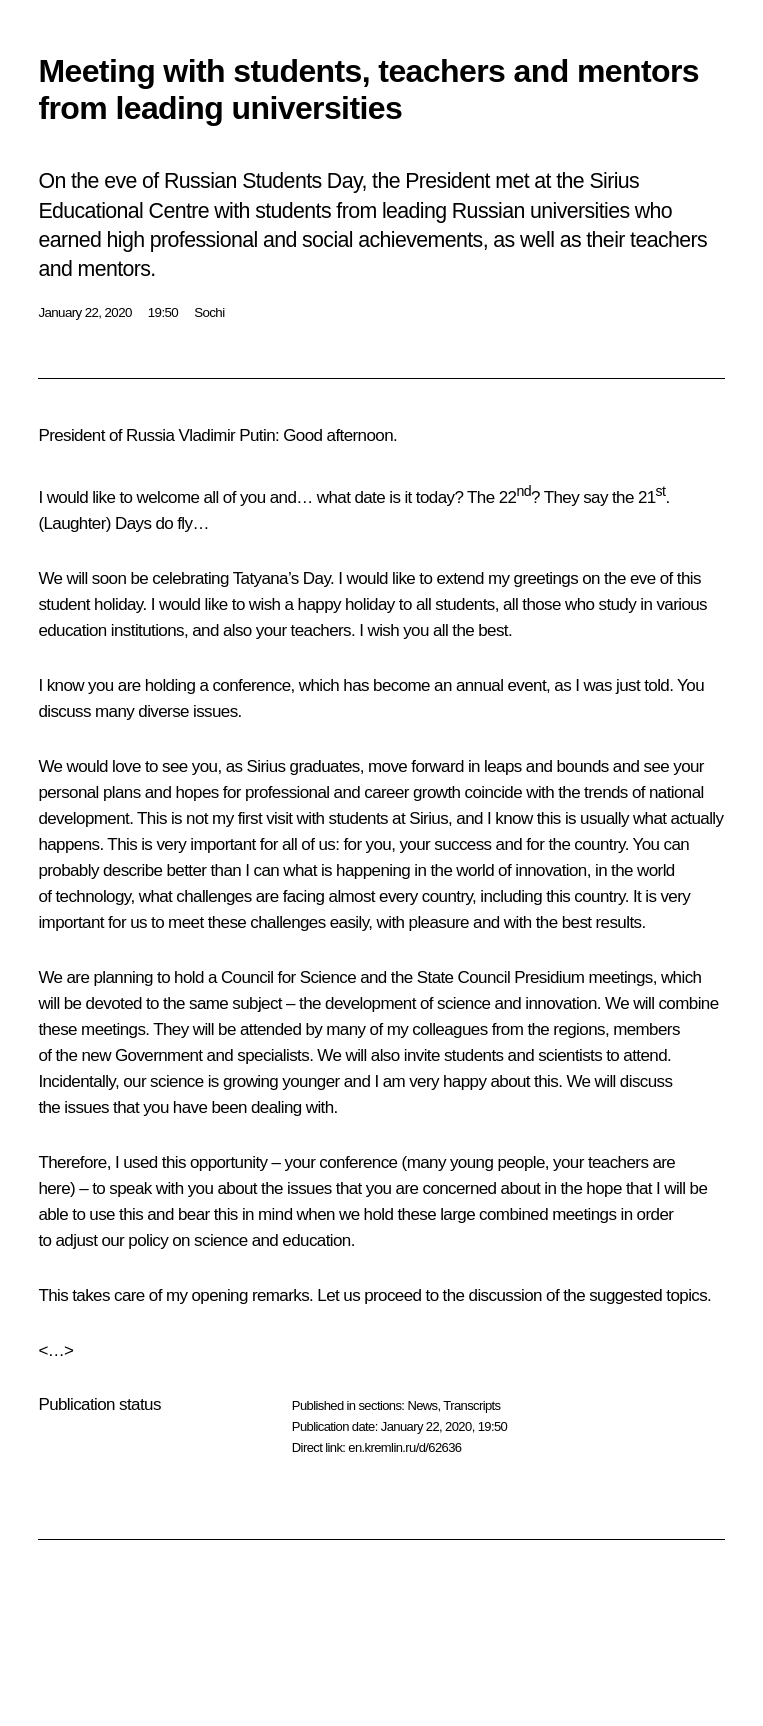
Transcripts (471, 1405)
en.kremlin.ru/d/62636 (404, 1447)
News (422, 1405)
